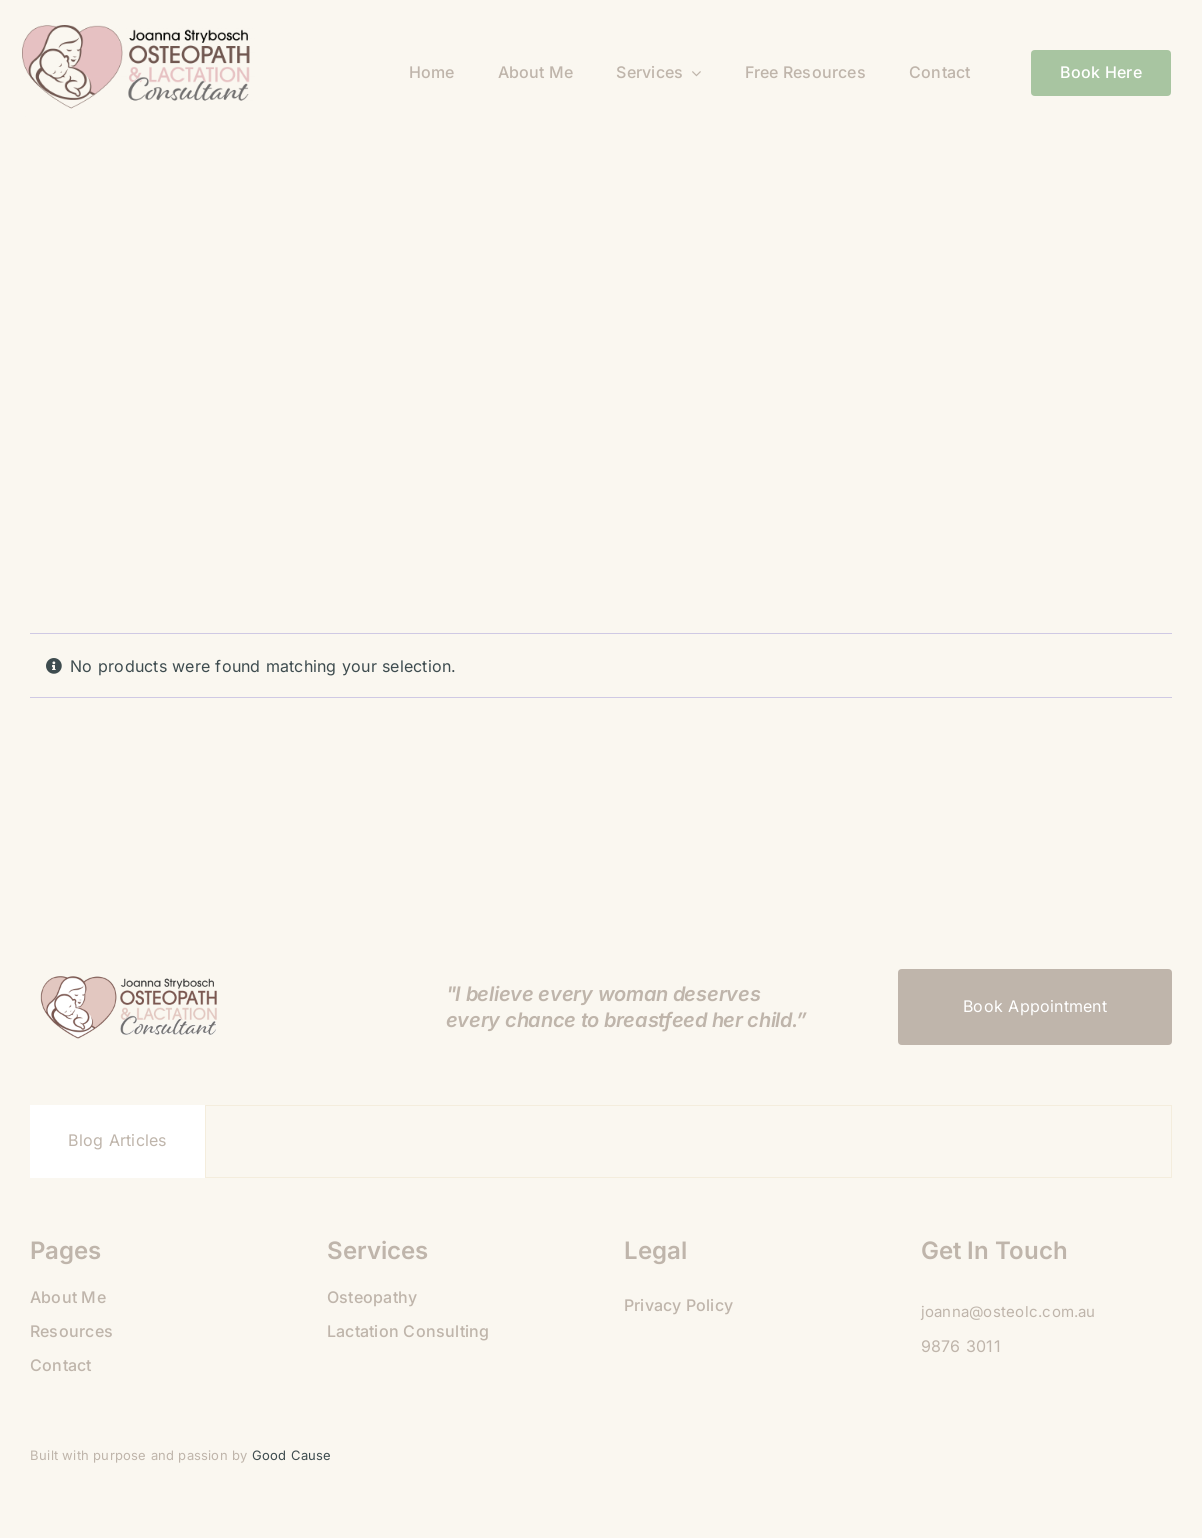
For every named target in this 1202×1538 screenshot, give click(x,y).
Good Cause (294, 1455)
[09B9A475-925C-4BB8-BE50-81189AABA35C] (138, 33)
